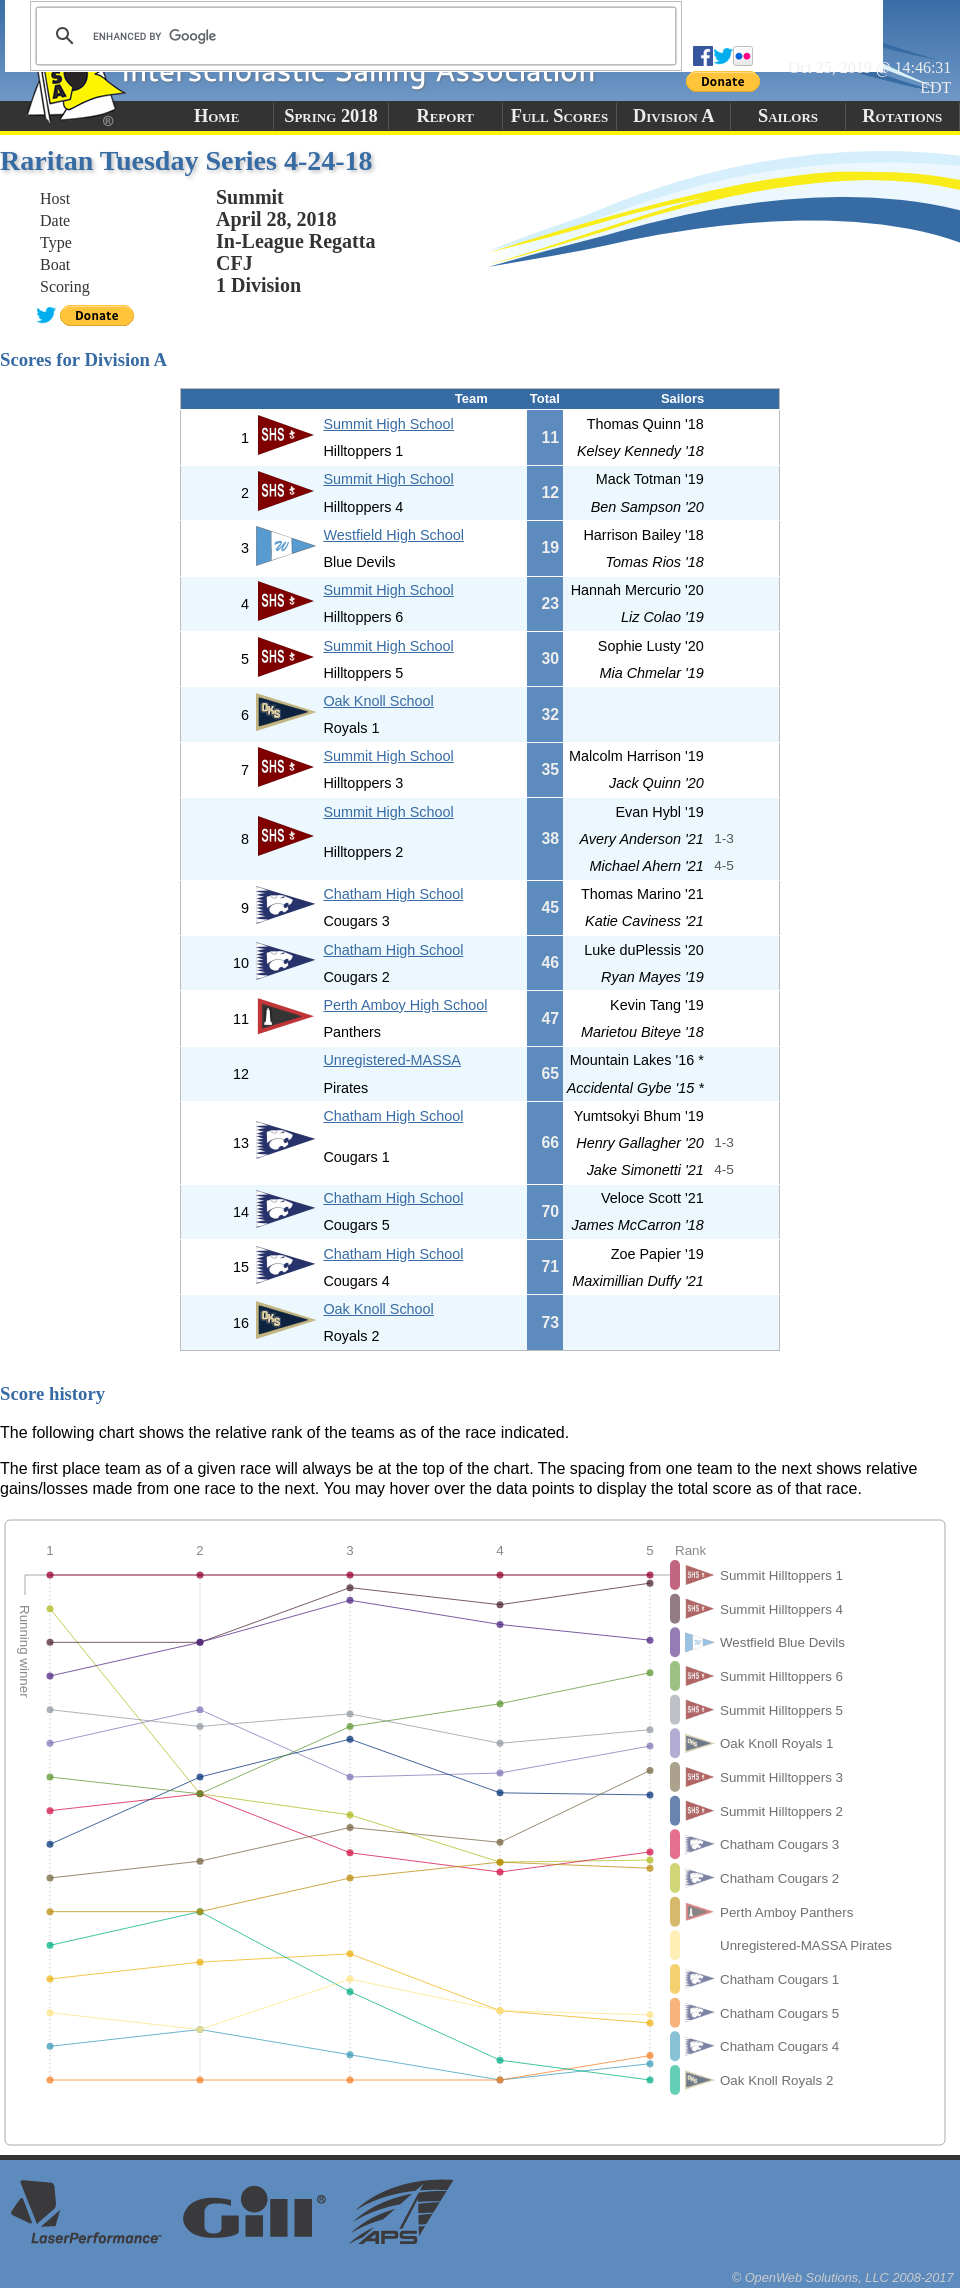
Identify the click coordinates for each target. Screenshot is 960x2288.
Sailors (788, 116)
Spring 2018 (331, 116)
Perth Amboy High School (405, 1005)
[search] (353, 36)
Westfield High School (393, 535)
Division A (673, 116)
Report (445, 116)
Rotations (902, 116)
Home (216, 116)
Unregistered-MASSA (392, 1060)
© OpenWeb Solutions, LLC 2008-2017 (843, 2277)
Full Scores (560, 116)
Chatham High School (393, 894)
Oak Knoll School (378, 701)
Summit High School (388, 424)
